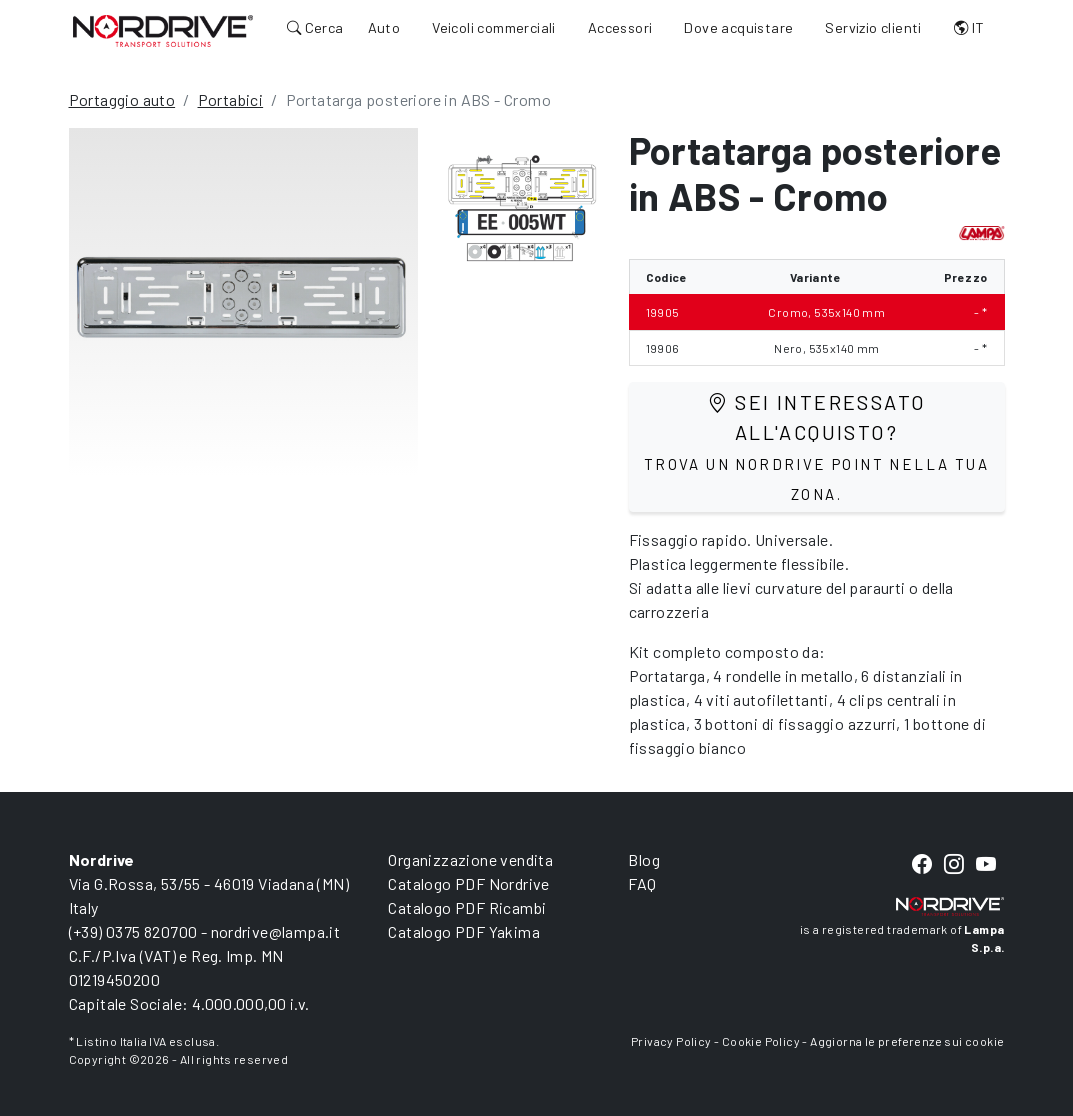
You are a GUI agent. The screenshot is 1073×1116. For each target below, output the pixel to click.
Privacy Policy (671, 1041)
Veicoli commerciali (494, 27)
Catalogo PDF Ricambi (467, 907)
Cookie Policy (761, 1041)
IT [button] (969, 27)
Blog (644, 859)
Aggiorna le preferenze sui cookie (907, 1041)
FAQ (642, 883)
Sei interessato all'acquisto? (816, 446)
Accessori (620, 27)
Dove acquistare (738, 27)
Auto (384, 27)
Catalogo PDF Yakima (464, 931)
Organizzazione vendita (470, 859)
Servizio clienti (873, 27)
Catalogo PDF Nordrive (468, 883)
